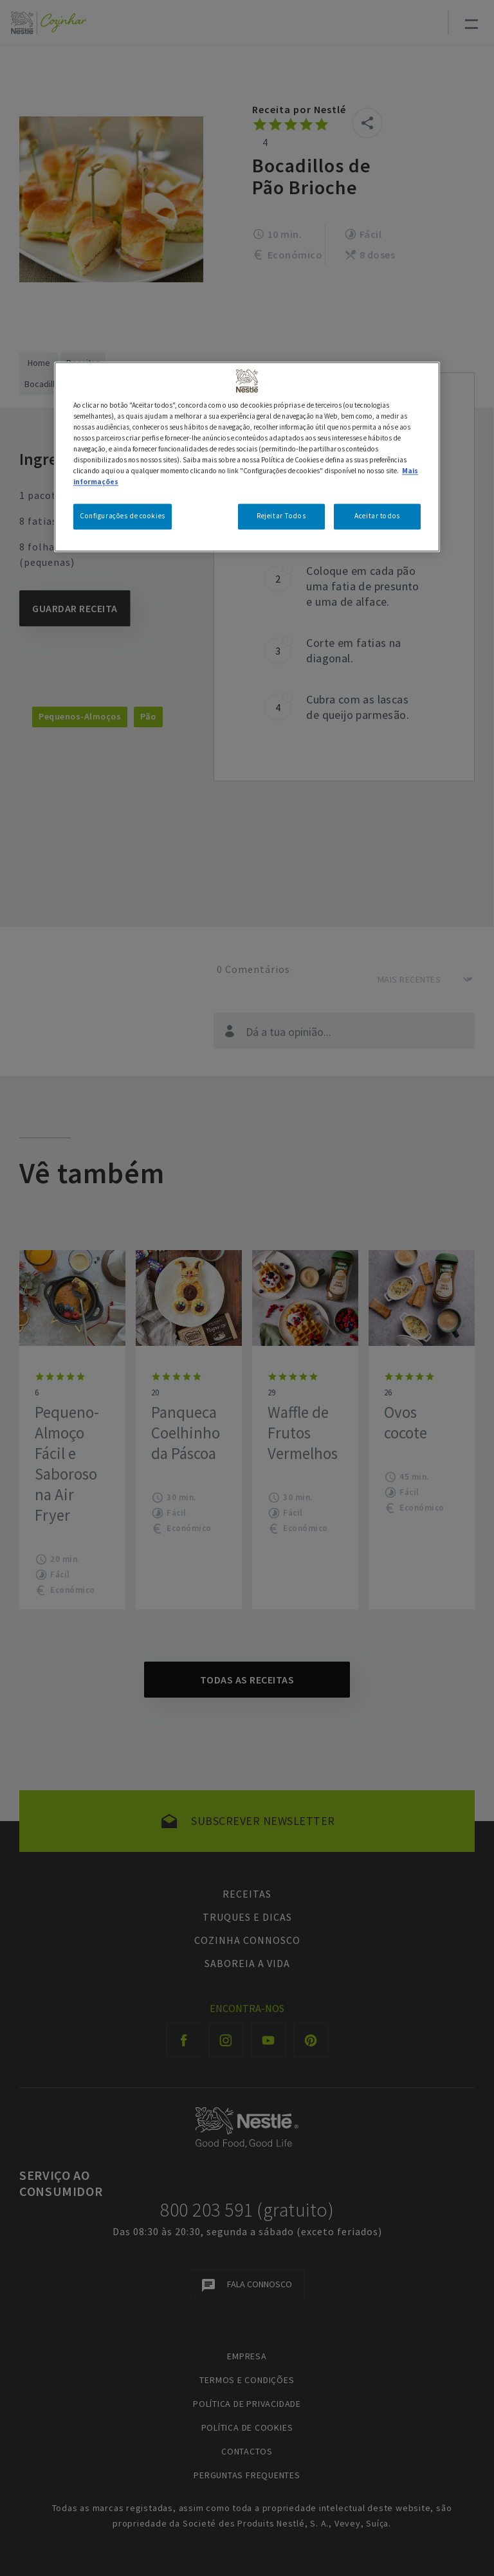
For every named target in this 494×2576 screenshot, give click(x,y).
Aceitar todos (376, 516)
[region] (247, 456)
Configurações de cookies (122, 516)
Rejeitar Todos (281, 516)
